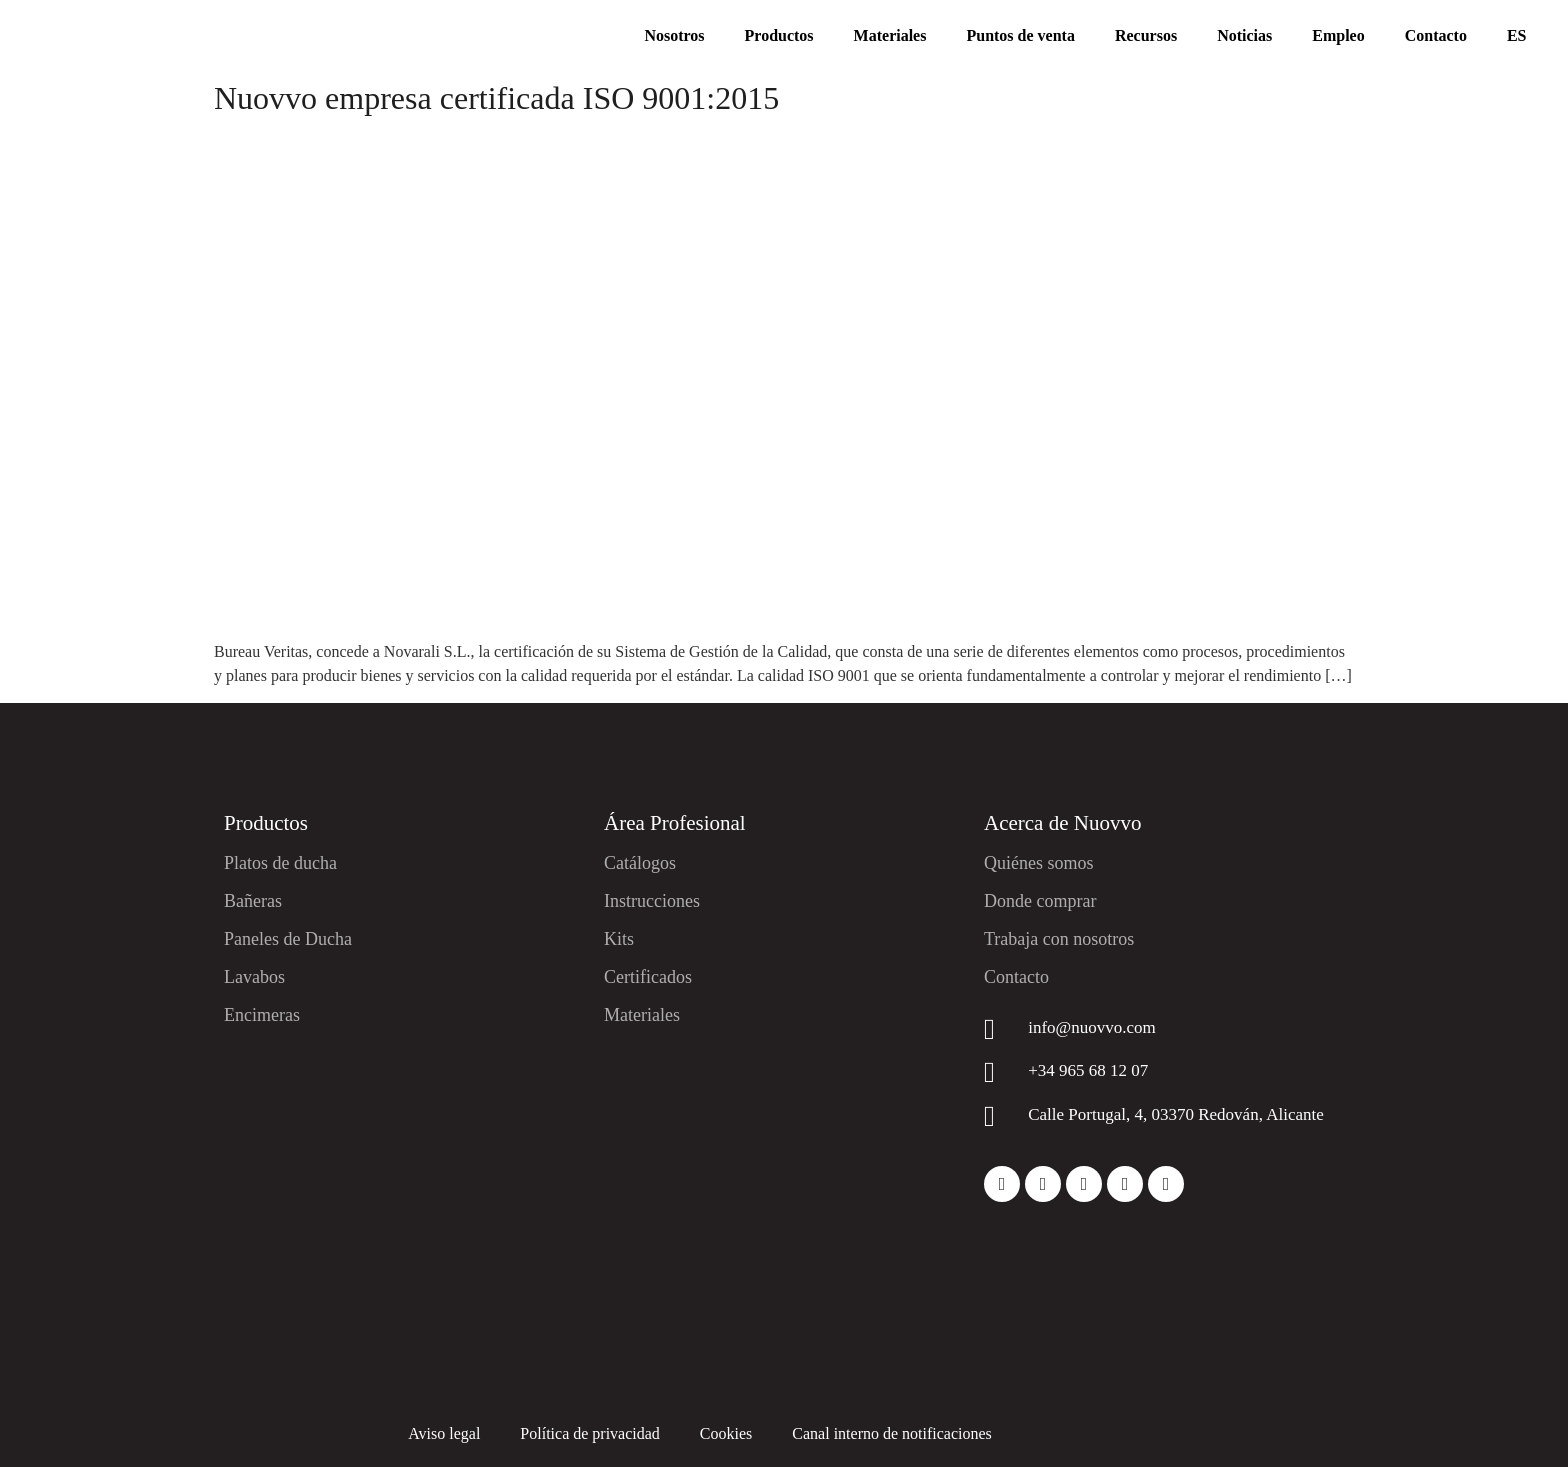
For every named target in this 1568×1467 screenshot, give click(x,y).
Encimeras (262, 1015)
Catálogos (640, 863)
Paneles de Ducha (288, 939)
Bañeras (253, 901)
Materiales (890, 35)
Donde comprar (1040, 901)
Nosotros (674, 35)
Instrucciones (652, 901)
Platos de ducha (280, 863)
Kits (619, 939)
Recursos (1146, 35)
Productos (779, 35)
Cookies (726, 1433)
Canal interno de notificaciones (891, 1433)
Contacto (1436, 35)
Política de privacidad (590, 1433)
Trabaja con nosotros (1059, 939)
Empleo (1338, 35)
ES (1517, 35)
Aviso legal (444, 1433)
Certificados (648, 977)
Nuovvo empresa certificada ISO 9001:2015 (496, 98)
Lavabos (254, 977)
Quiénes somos (1039, 863)
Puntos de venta (1020, 35)
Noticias (1244, 35)
